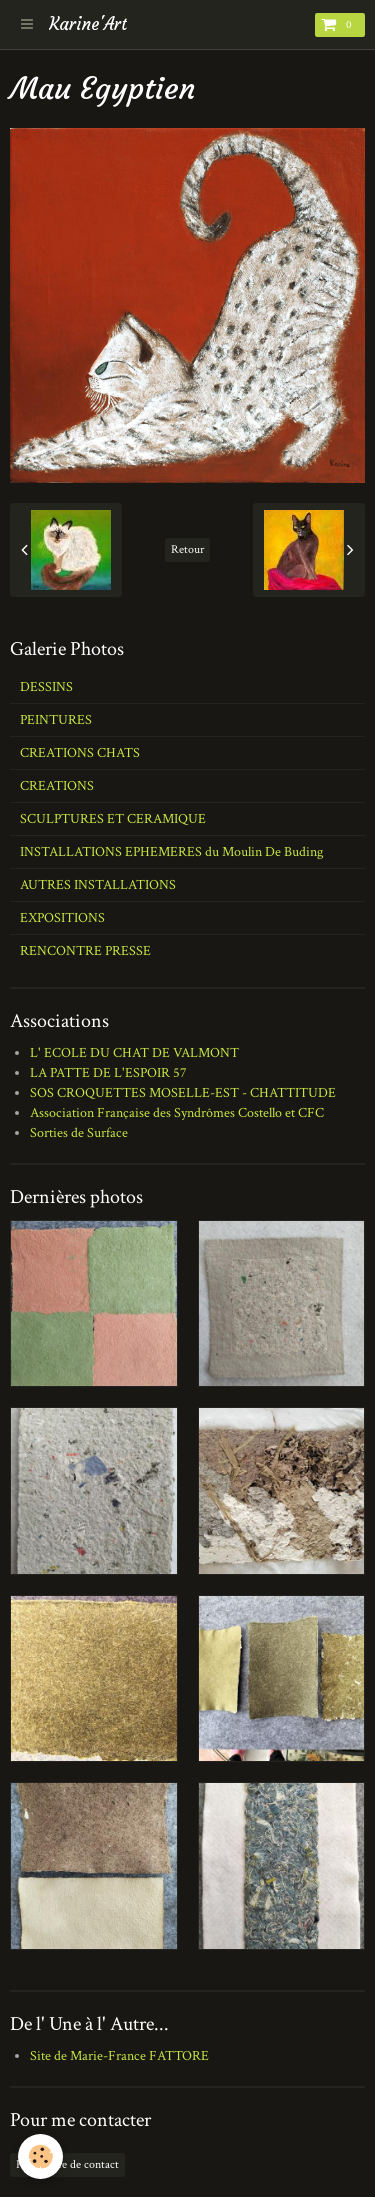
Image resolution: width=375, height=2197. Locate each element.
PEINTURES (56, 720)
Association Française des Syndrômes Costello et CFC (177, 1113)
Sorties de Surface (79, 1133)
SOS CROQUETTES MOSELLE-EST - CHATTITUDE (183, 1093)
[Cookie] (40, 2156)
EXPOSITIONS (62, 918)
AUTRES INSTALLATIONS (98, 885)
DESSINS (46, 687)
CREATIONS (57, 786)
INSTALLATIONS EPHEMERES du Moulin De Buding (171, 852)
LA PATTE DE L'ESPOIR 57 (108, 1073)
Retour (187, 549)
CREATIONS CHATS (80, 753)
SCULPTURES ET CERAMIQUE (113, 819)
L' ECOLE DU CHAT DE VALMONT (134, 1053)
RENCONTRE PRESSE (85, 951)
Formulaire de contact (67, 2164)
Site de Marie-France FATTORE (119, 2056)
